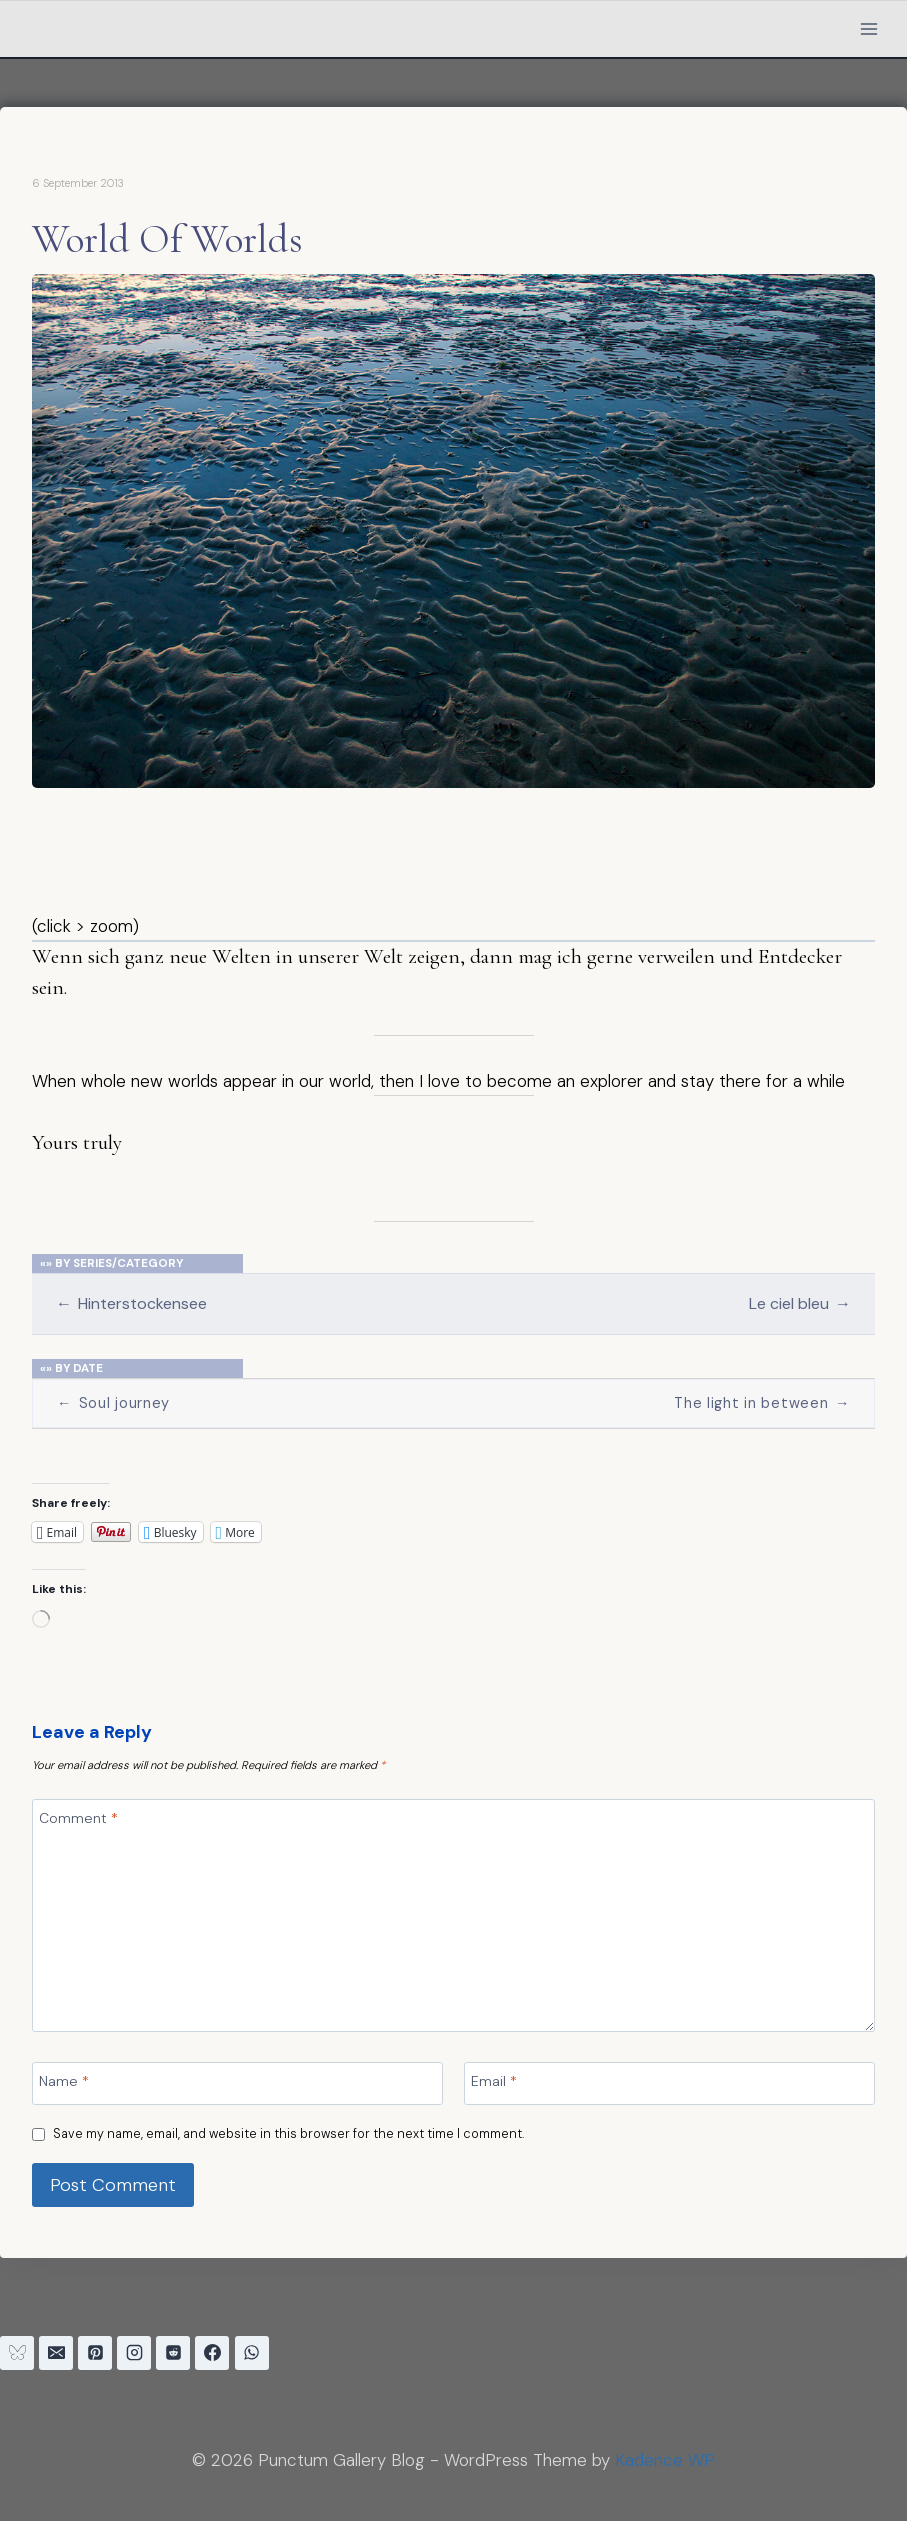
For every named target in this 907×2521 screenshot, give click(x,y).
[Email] (669, 2083)
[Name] (237, 2083)
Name (64, 2081)
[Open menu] (868, 28)
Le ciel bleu (800, 1303)
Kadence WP (665, 2460)
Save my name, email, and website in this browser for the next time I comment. (288, 2134)
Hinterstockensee (131, 1303)
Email (494, 2081)
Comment (78, 1818)
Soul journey (113, 1403)
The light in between (762, 1403)
